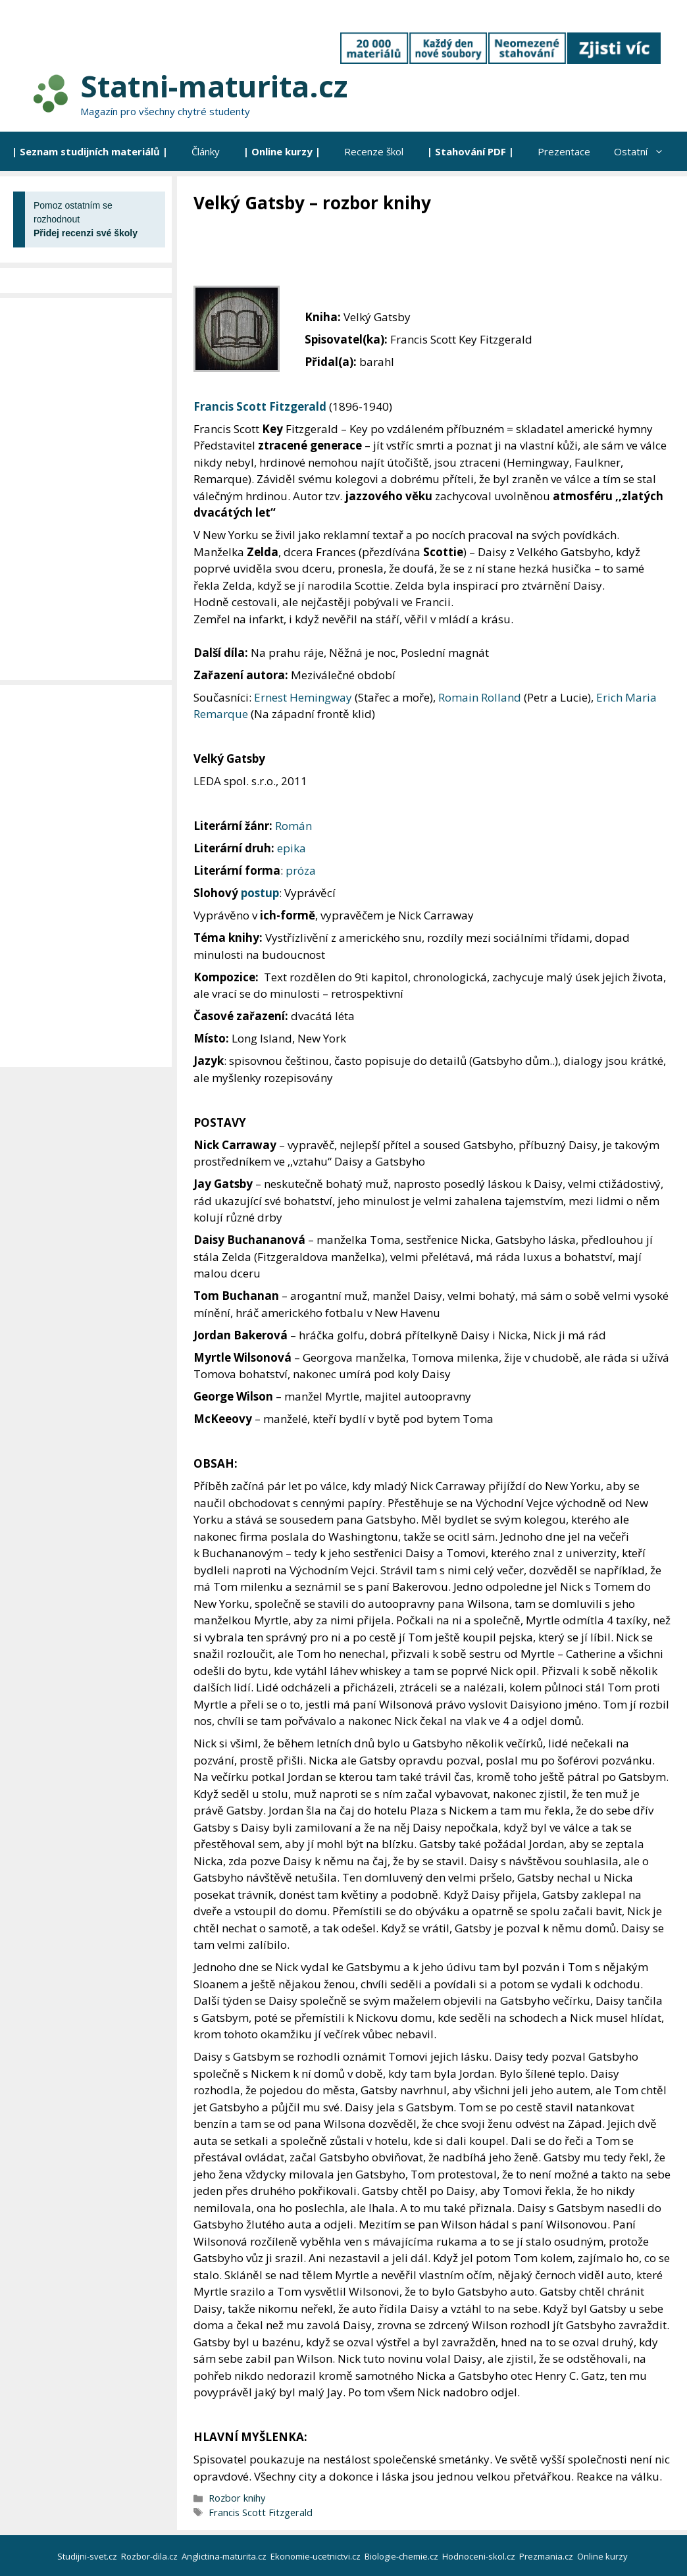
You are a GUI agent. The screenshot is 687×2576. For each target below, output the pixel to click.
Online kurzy (603, 2556)
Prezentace (564, 151)
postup (260, 892)
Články (205, 151)
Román (293, 825)
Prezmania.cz (547, 2556)
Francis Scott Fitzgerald (259, 406)
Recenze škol (373, 151)
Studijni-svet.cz (88, 2556)
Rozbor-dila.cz (150, 2556)
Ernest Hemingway (303, 697)
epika (291, 848)
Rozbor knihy (237, 2498)
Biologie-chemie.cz (402, 2556)
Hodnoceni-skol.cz (479, 2556)
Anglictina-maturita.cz (225, 2556)
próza (301, 870)
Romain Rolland (479, 697)
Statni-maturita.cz (213, 86)
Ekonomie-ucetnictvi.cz (316, 2556)
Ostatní (645, 151)
